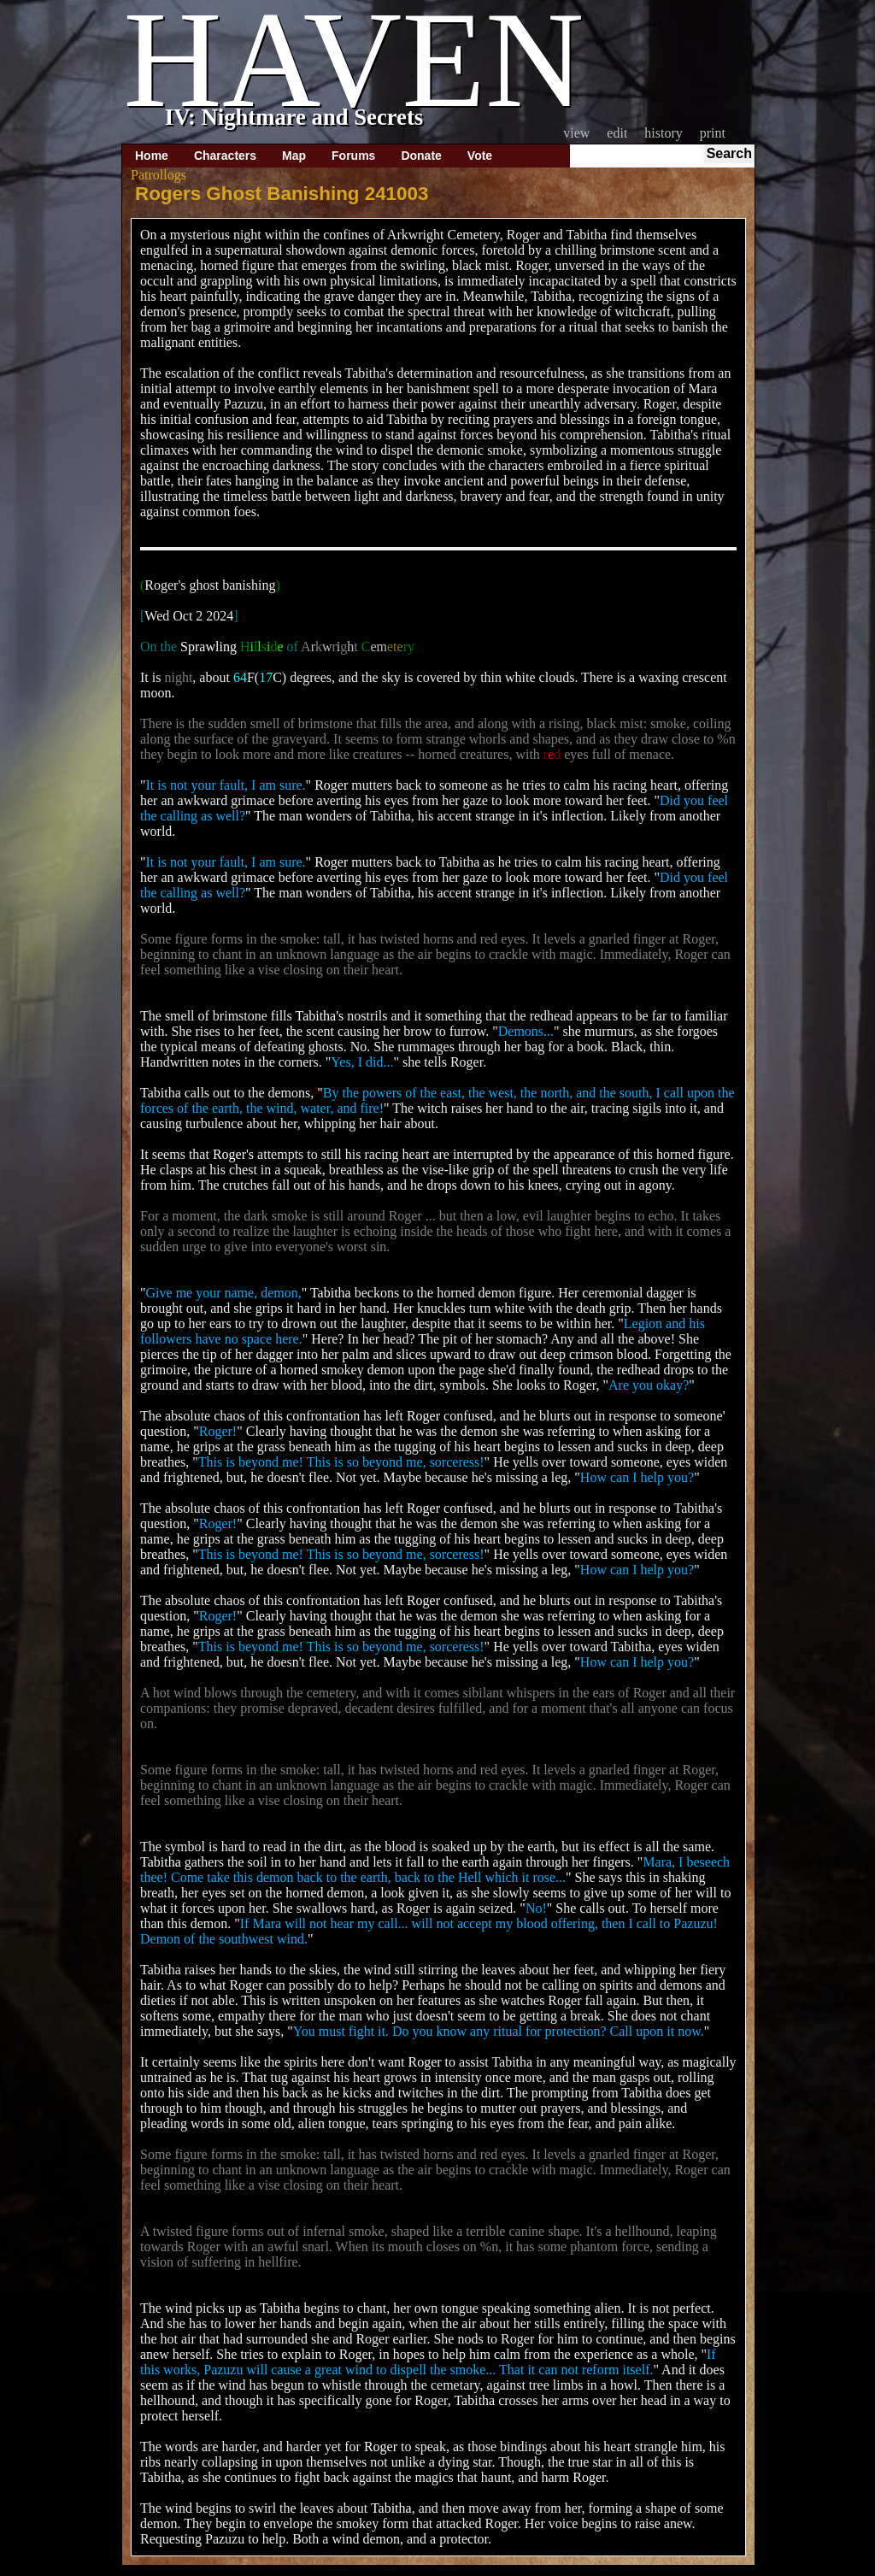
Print (712, 133)
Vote (479, 155)
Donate (421, 155)
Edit (617, 133)
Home (151, 155)
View (576, 133)
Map (294, 155)
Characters (225, 155)
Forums (353, 155)
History (663, 133)
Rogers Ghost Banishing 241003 (281, 193)
